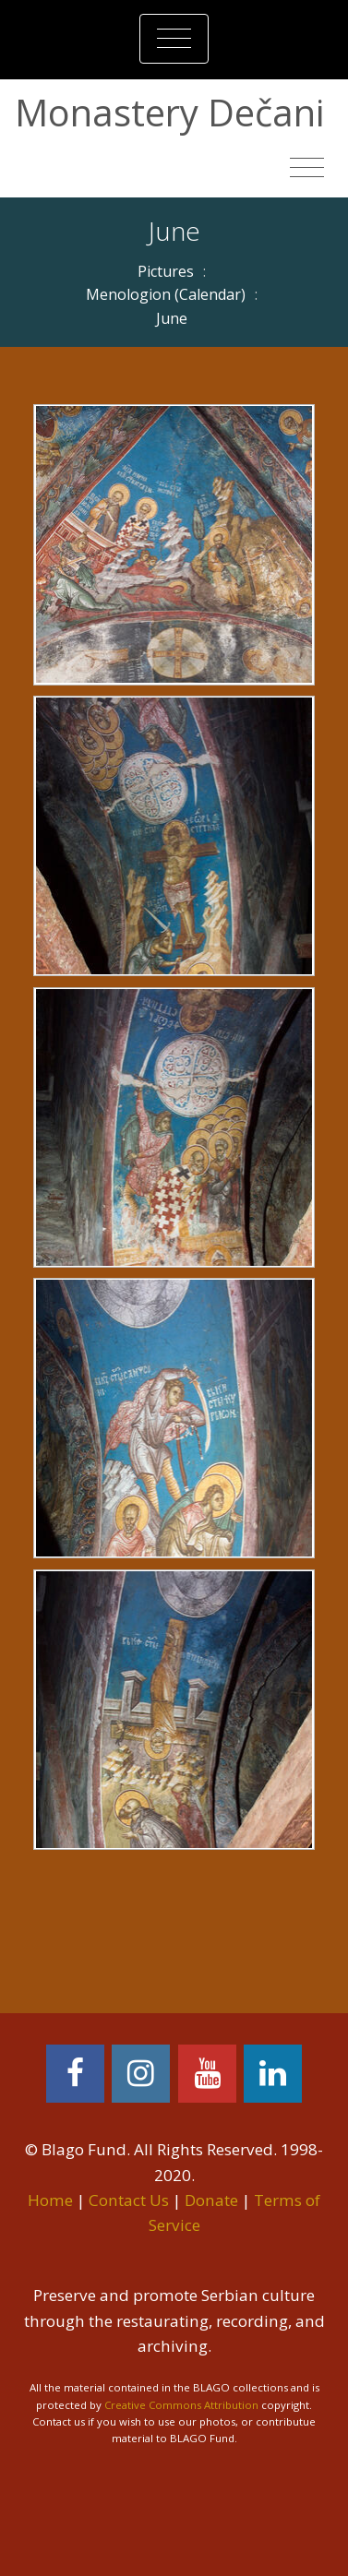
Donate (211, 2200)
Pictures (166, 271)
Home (50, 2200)
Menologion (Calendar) (166, 294)
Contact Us (129, 2200)
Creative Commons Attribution (181, 2405)
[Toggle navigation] (174, 39)
